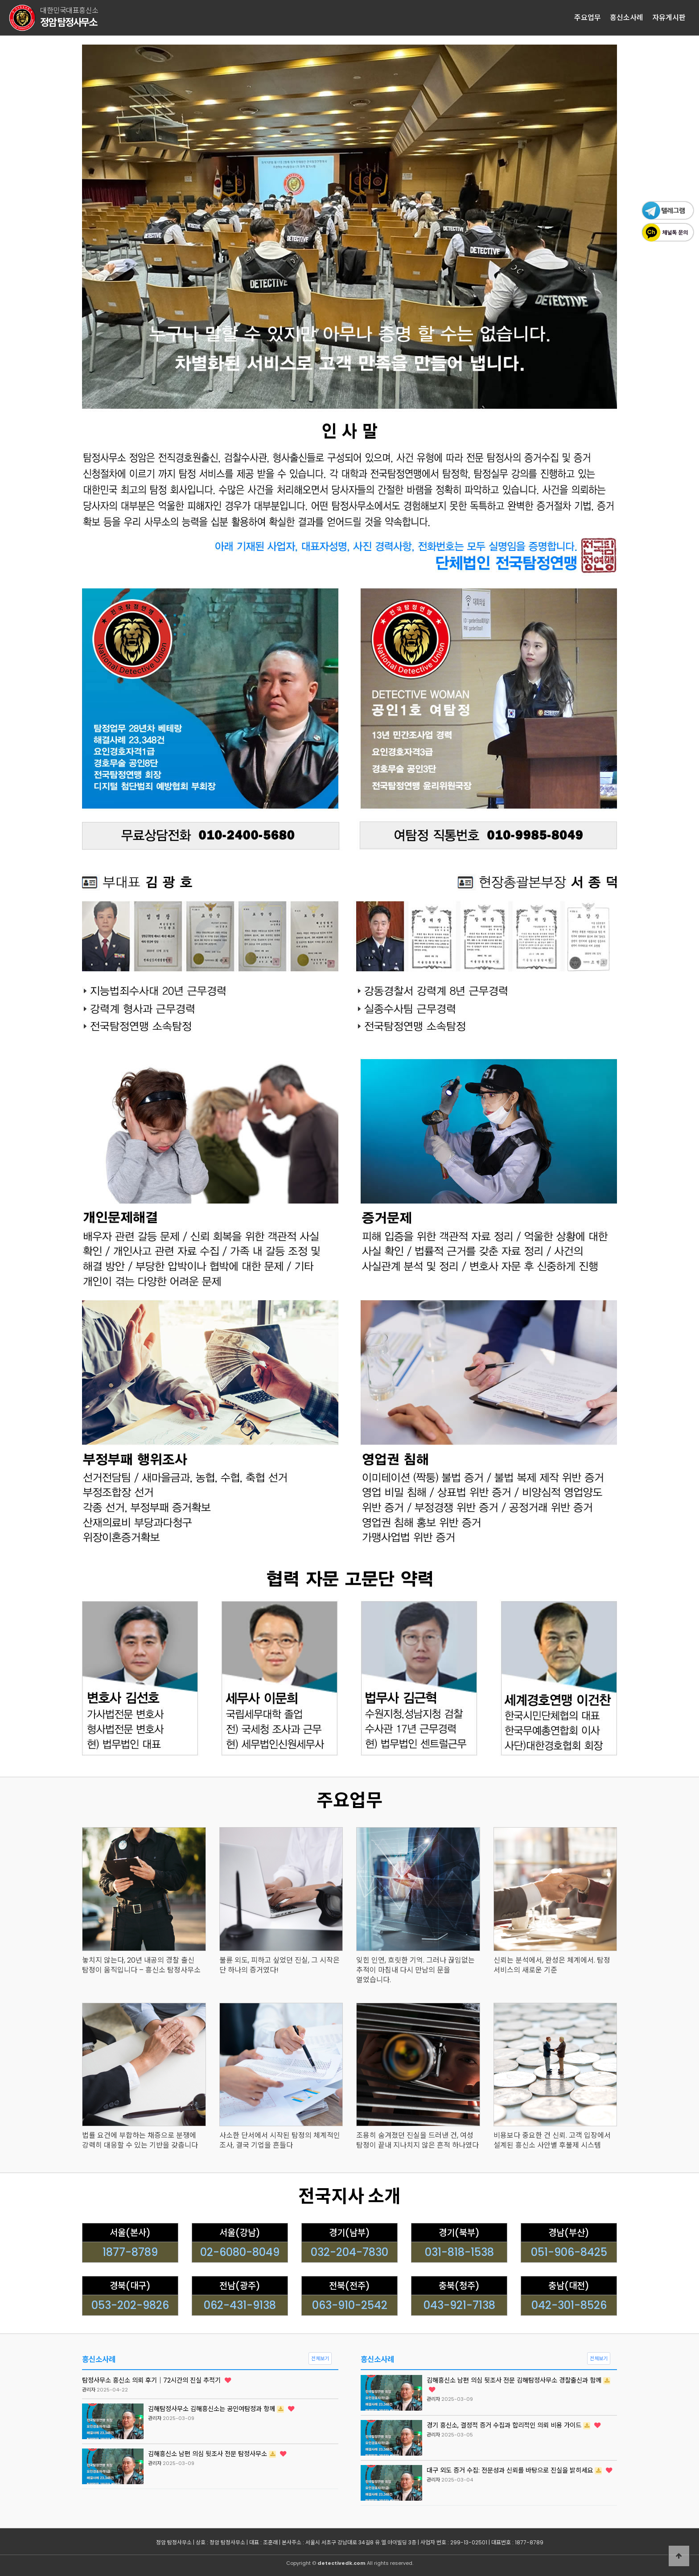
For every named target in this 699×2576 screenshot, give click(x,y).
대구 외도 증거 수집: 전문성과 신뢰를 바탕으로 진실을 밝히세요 (519, 2470)
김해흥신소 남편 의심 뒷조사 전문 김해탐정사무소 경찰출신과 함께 (518, 2384)
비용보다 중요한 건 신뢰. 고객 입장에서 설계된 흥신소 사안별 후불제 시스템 (552, 2140)
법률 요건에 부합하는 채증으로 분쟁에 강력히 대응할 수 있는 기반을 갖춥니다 (140, 2140)
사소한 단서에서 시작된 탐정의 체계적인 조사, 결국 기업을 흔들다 (279, 2140)
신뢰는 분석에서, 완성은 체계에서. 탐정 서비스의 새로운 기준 (551, 1965)
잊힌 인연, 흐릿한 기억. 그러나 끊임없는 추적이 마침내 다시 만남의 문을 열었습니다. (415, 1970)
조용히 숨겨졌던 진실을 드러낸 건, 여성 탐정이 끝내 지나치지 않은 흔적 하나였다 (417, 2140)
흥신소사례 (626, 17)
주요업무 (587, 17)
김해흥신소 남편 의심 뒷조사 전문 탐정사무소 (217, 2453)
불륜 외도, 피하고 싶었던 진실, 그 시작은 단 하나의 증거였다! (279, 1965)
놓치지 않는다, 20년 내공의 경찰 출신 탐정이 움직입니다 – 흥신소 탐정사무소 (141, 1965)
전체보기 (320, 2358)
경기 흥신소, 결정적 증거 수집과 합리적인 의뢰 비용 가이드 (513, 2425)
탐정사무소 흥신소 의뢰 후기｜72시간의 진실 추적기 (156, 2380)
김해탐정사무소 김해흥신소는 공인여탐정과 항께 (221, 2408)
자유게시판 (669, 17)
